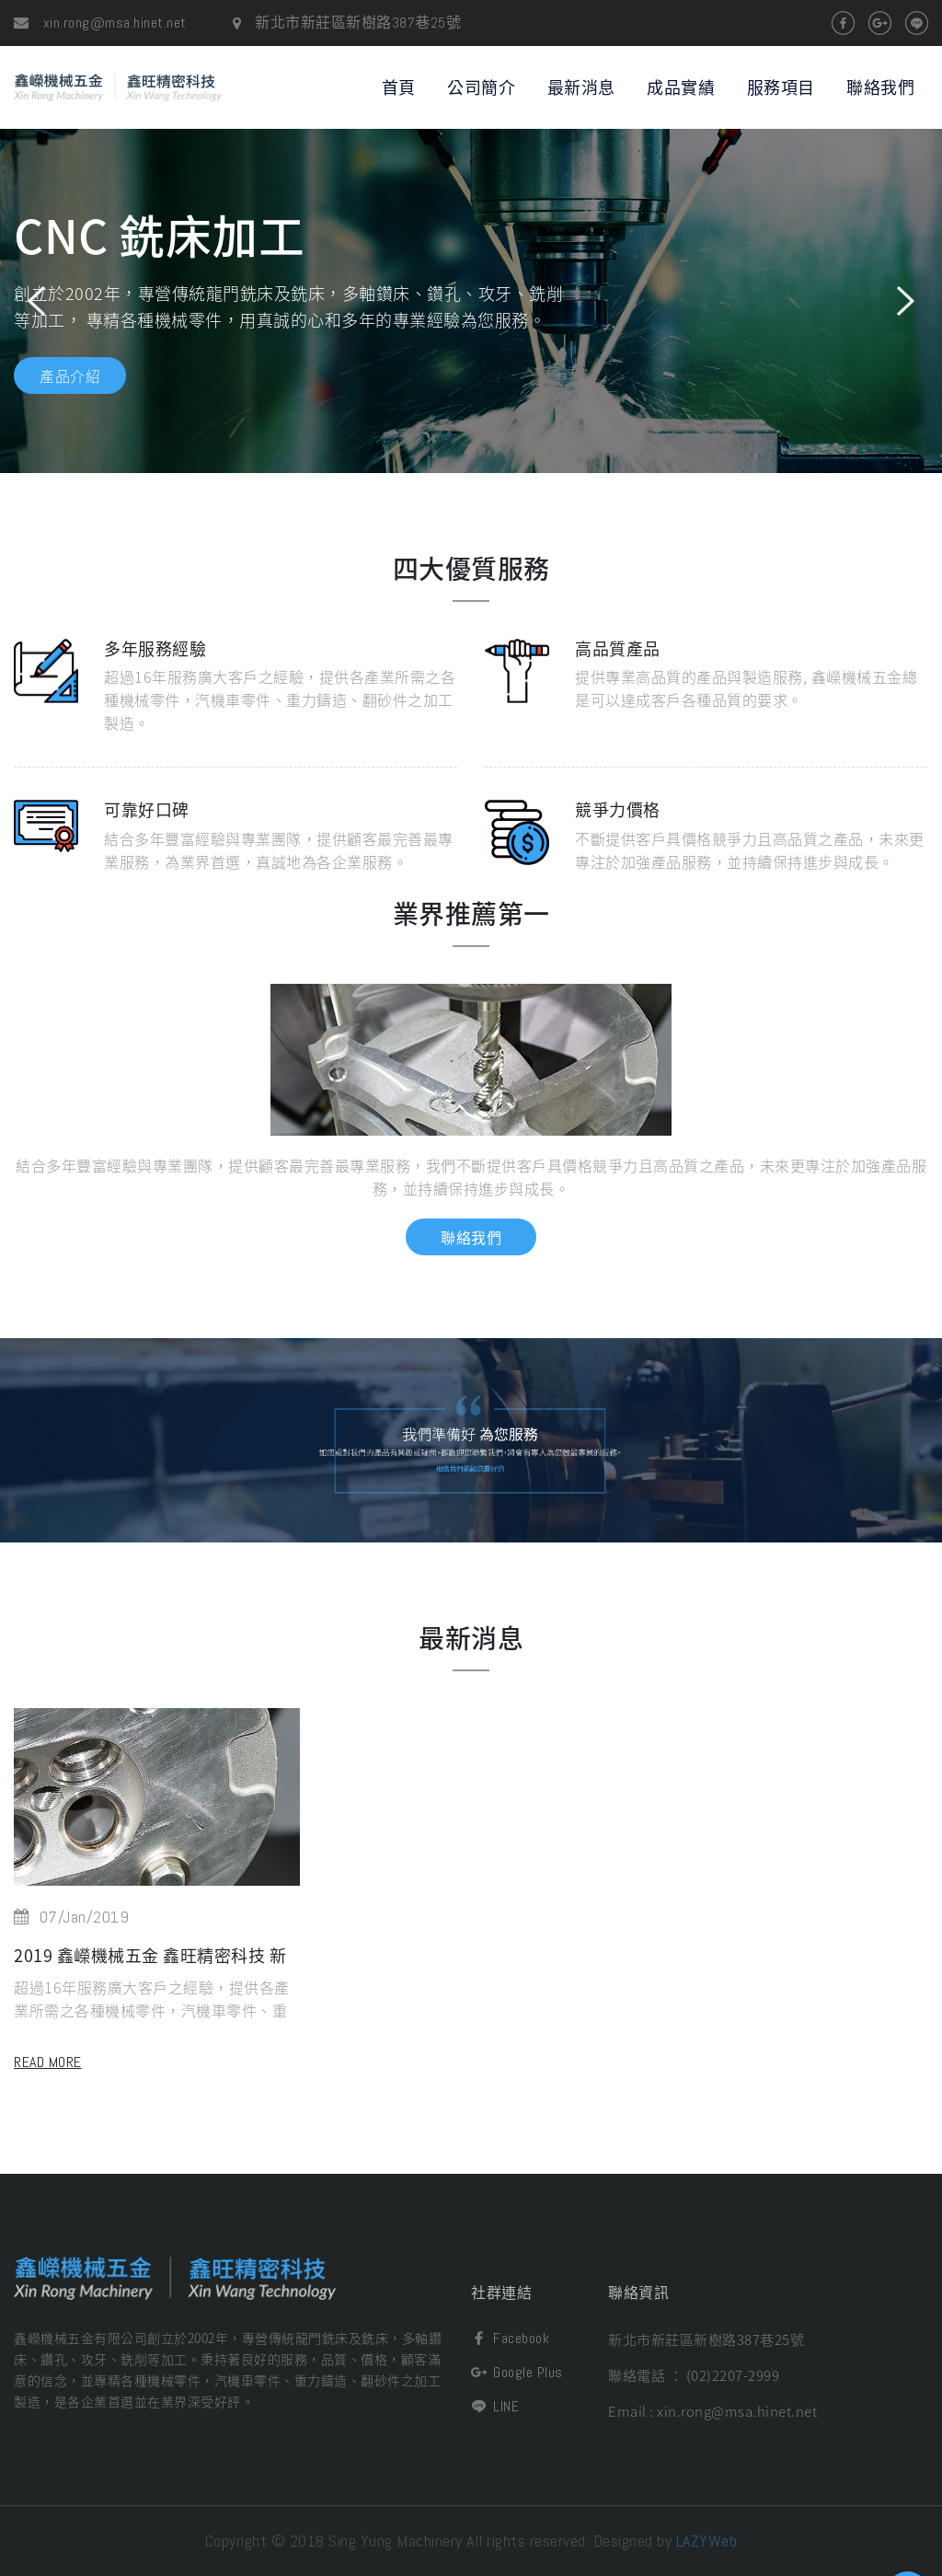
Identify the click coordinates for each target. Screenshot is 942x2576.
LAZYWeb (707, 2540)
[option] (471, 301)
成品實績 (681, 87)
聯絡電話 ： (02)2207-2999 (693, 2375)
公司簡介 (481, 87)
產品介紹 (70, 375)
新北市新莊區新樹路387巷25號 (706, 2339)
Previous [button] (36, 301)
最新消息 (581, 87)
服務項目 (781, 87)
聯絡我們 (880, 87)
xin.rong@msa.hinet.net (100, 23)
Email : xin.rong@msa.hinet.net (712, 2411)
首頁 (399, 87)
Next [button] (905, 301)
